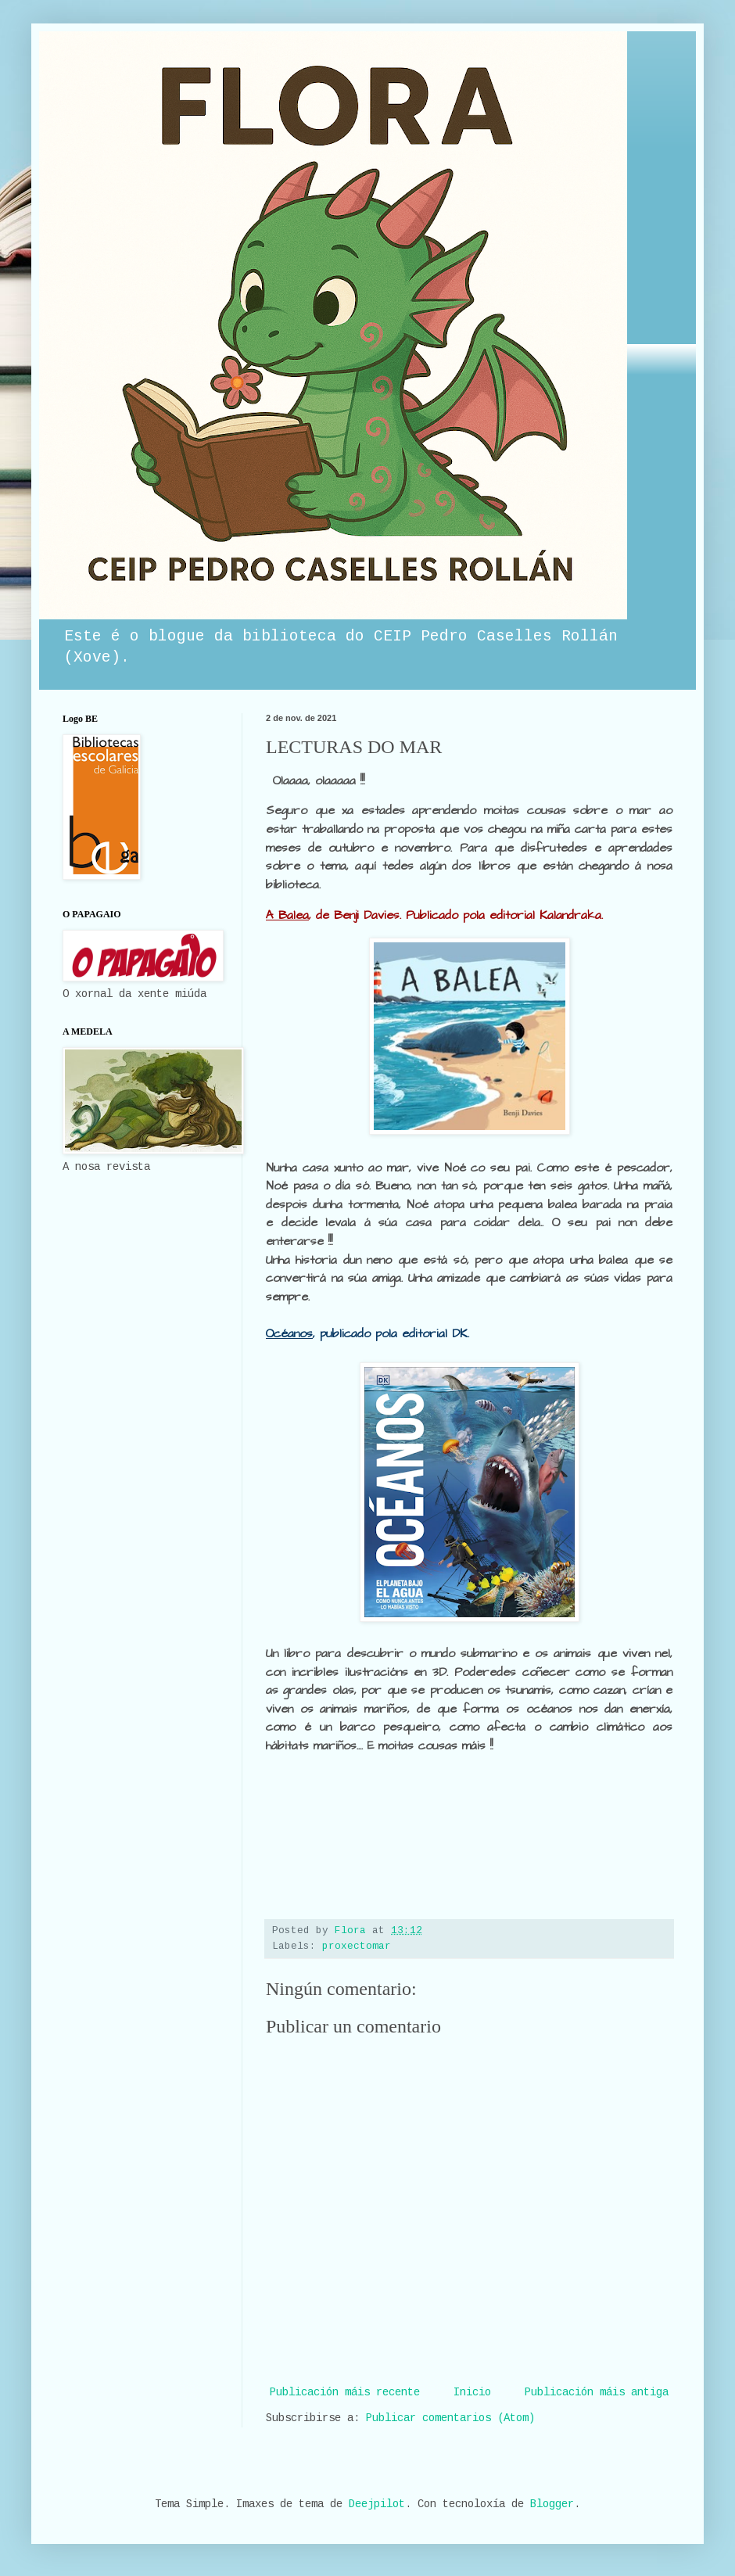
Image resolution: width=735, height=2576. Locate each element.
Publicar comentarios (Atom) (450, 2419)
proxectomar (356, 1946)
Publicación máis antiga (597, 2393)
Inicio (472, 2393)
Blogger (552, 2505)
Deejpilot (377, 2505)
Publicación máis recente (345, 2393)
